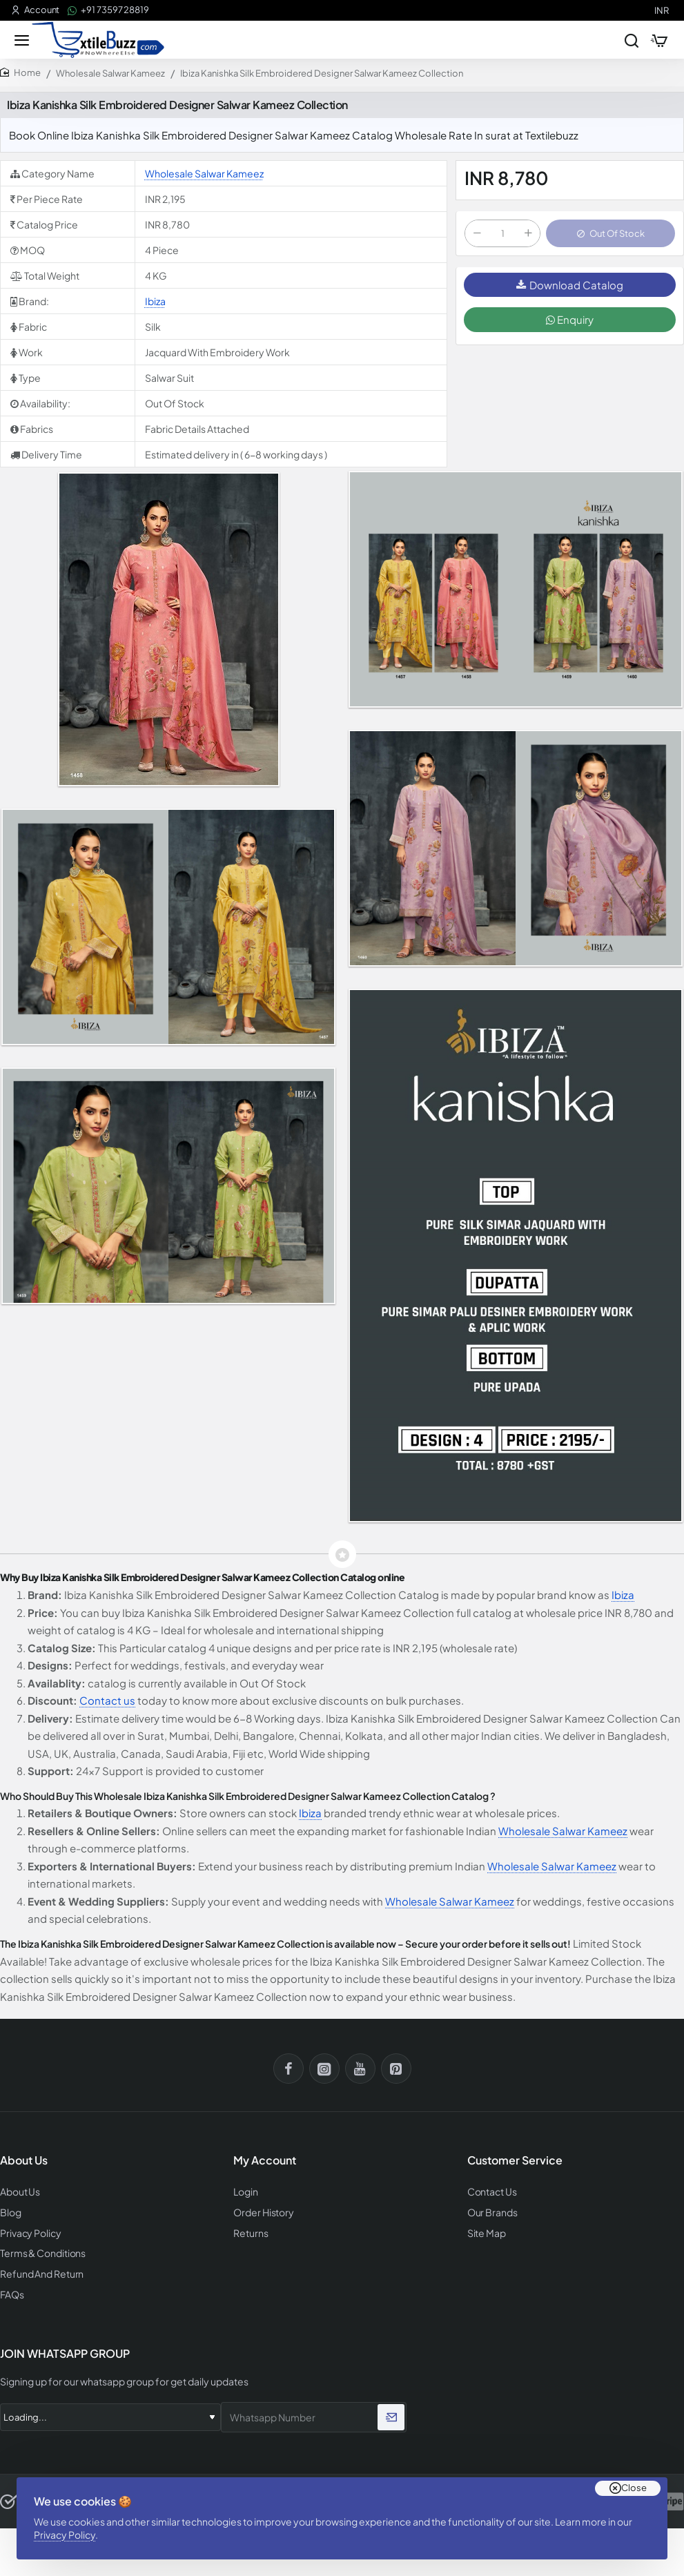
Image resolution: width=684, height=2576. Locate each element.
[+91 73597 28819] (108, 10)
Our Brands (490, 2214)
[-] (477, 238)
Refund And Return (37, 2273)
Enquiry (570, 325)
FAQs (11, 2293)
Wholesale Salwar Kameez (110, 76)
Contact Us (490, 2194)
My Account (264, 2164)
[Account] (35, 10)
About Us (19, 2194)
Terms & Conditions (40, 2254)
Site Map (485, 2234)
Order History (261, 2214)
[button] (610, 238)
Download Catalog (569, 291)
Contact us (107, 1703)
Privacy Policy (69, 2530)
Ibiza (155, 304)
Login (245, 2194)
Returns (248, 2234)
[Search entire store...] (623, 41)
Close (634, 2478)
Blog (10, 2214)
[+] (528, 238)
